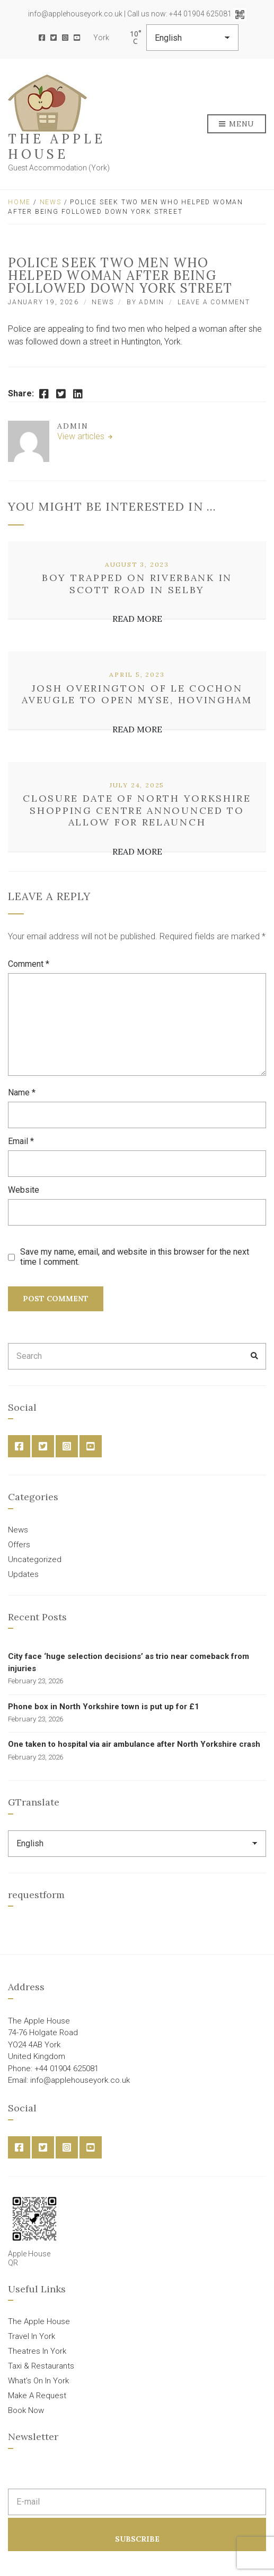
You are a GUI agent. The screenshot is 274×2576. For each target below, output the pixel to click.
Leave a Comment (214, 302)
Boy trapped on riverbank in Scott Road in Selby (137, 584)
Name (22, 1092)
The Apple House (56, 146)
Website (23, 1190)
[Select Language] (192, 37)
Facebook (42, 37)
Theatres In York (37, 2351)
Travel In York (31, 2336)
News (50, 202)
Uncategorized (34, 1559)
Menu (236, 124)
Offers (19, 1544)
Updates (23, 1574)
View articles (82, 436)
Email (21, 1141)
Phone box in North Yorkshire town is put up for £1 (103, 1706)
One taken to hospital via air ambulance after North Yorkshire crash (134, 1744)
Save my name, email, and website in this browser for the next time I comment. (134, 1257)
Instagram (65, 37)
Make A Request (37, 2395)
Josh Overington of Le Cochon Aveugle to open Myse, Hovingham (137, 694)
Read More (137, 618)
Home (19, 202)
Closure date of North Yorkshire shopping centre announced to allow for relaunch (137, 810)
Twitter (53, 37)
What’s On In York (38, 2380)
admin (151, 302)
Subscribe (137, 2539)
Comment (28, 964)
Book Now (26, 2410)
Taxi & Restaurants (41, 2366)
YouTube (77, 37)
